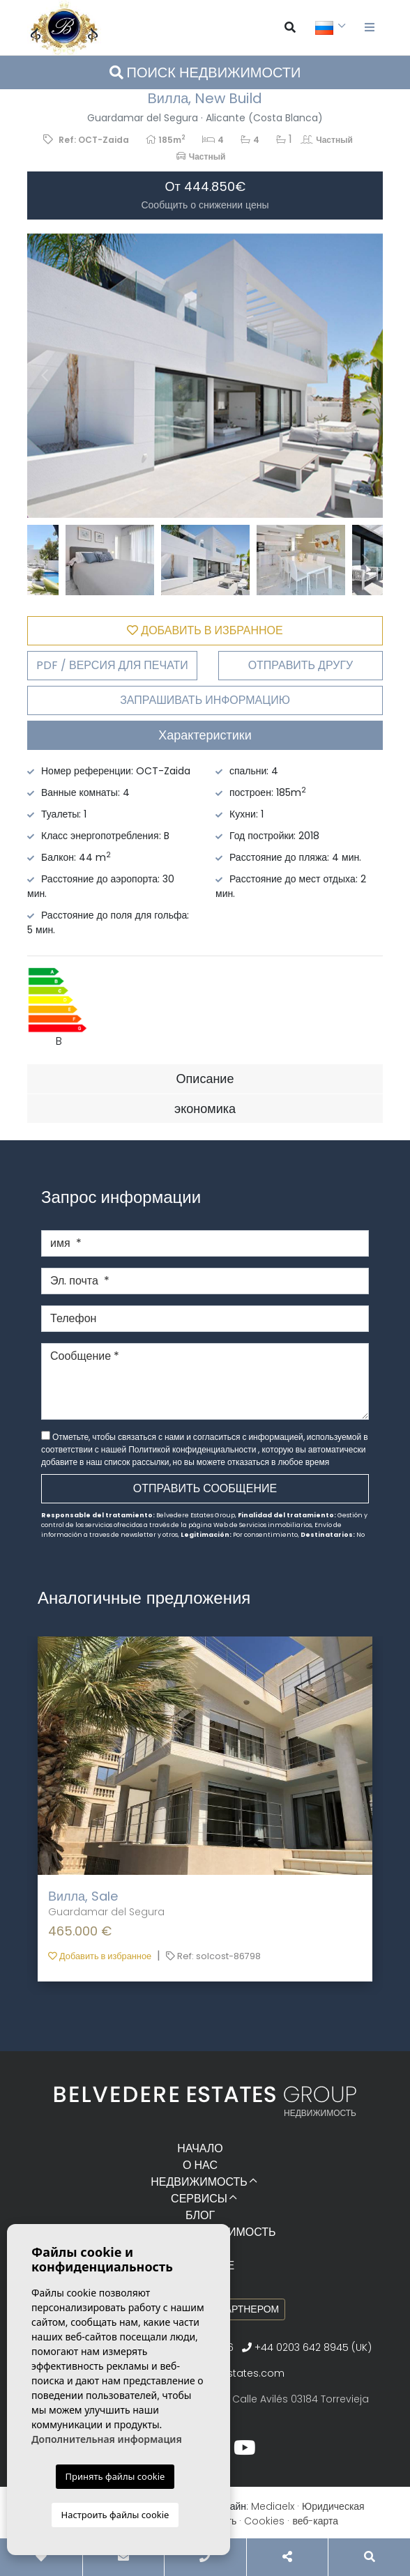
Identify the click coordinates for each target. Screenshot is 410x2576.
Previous (44, 375)
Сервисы (199, 2199)
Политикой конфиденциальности (193, 1449)
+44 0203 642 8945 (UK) (307, 2347)
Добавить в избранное (99, 1956)
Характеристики (204, 735)
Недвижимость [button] (199, 2182)
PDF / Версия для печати (112, 665)
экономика (205, 1108)
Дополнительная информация (106, 2439)
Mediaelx (272, 2506)
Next (365, 375)
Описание (205, 1078)
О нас (200, 2165)
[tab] (205, 735)
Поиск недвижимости (205, 72)
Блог (200, 2215)
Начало (200, 2148)
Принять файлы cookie (115, 2476)
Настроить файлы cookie (115, 2514)
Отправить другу (301, 665)
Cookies (264, 2521)
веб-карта (315, 2521)
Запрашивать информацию (205, 700)
